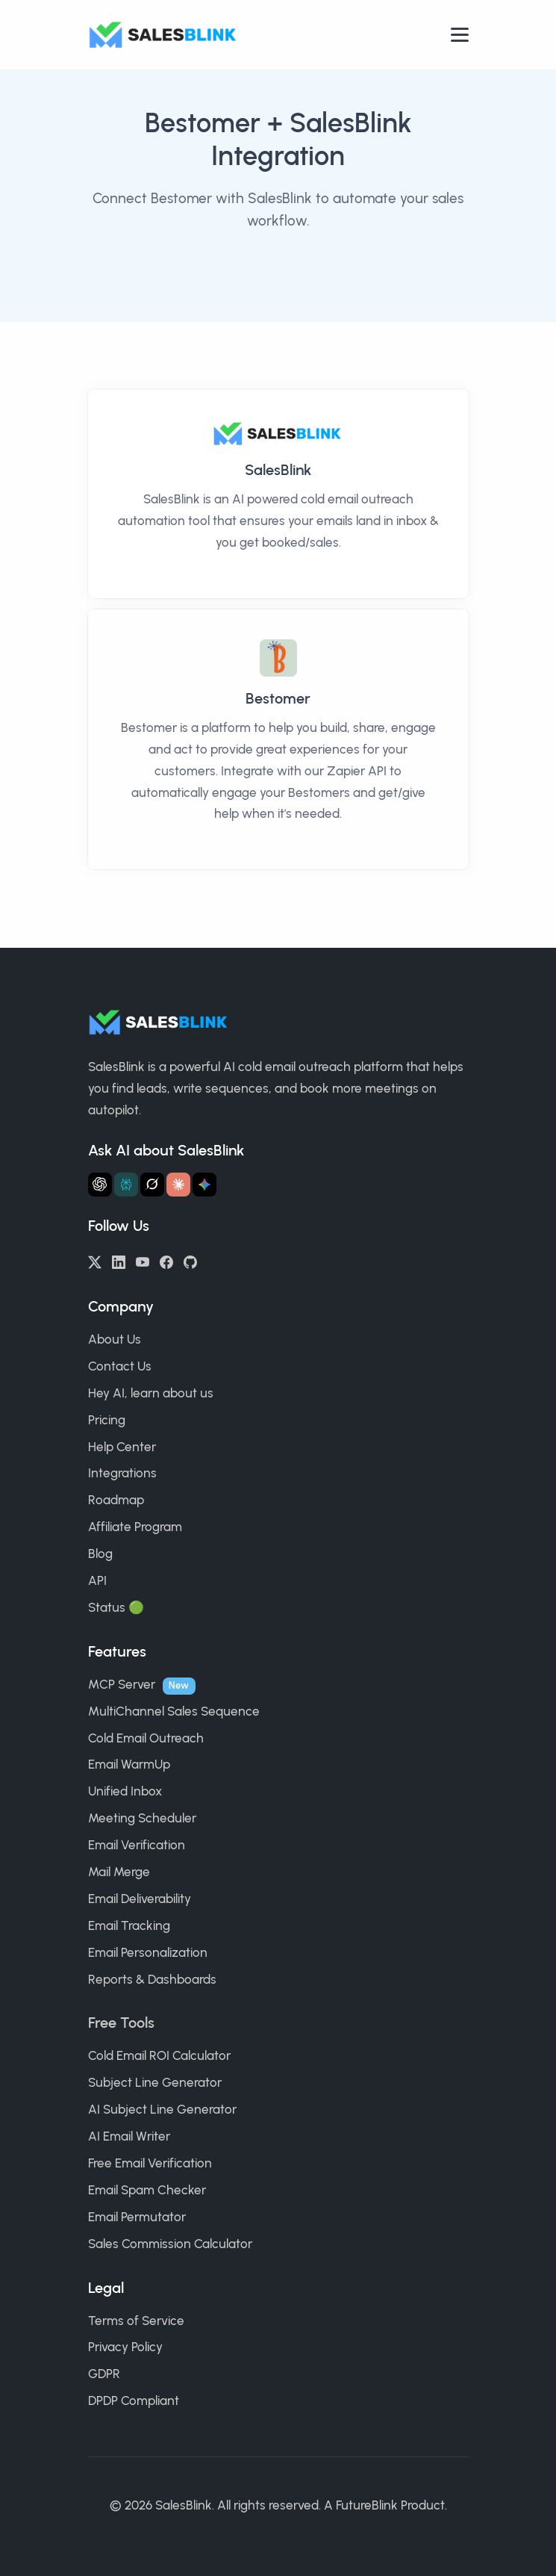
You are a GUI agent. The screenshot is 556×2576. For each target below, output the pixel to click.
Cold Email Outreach (146, 1738)
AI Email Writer (129, 2136)
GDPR (104, 2373)
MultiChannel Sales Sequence (174, 1711)
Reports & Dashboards (152, 1979)
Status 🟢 (116, 1607)
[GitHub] (190, 1260)
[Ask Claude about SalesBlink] (178, 1185)
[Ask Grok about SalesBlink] (152, 1185)
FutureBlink (367, 2505)
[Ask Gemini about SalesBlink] (204, 1185)
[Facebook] (166, 1260)
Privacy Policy (125, 2346)
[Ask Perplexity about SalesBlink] (126, 1185)
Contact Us (120, 1366)
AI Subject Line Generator (162, 2109)
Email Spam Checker (147, 2189)
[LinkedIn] (118, 1260)
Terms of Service (136, 2320)
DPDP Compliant (133, 2400)
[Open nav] (460, 35)
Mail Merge (119, 1871)
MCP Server (121, 1684)
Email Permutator (137, 2216)
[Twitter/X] (94, 1260)
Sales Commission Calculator (170, 2243)
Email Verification (136, 1844)
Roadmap (116, 1499)
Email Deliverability (139, 1898)
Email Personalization (147, 1952)
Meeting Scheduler (142, 1817)
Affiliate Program (135, 1526)
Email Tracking (129, 1925)
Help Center (122, 1446)
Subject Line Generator (155, 2082)
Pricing (106, 1419)
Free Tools (121, 2023)
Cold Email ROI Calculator (159, 2055)
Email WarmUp (129, 1764)
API (97, 1580)
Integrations (122, 1472)
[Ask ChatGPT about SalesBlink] (100, 1185)
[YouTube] (142, 1260)
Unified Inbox (125, 1791)
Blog (100, 1553)
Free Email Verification (150, 2163)
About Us (114, 1339)
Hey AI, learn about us (150, 1392)
